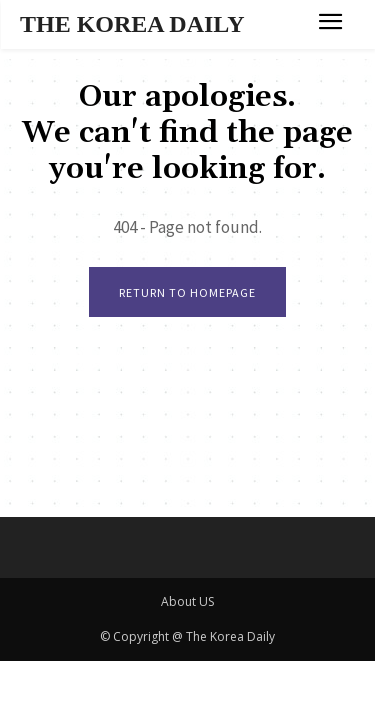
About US (187, 601)
